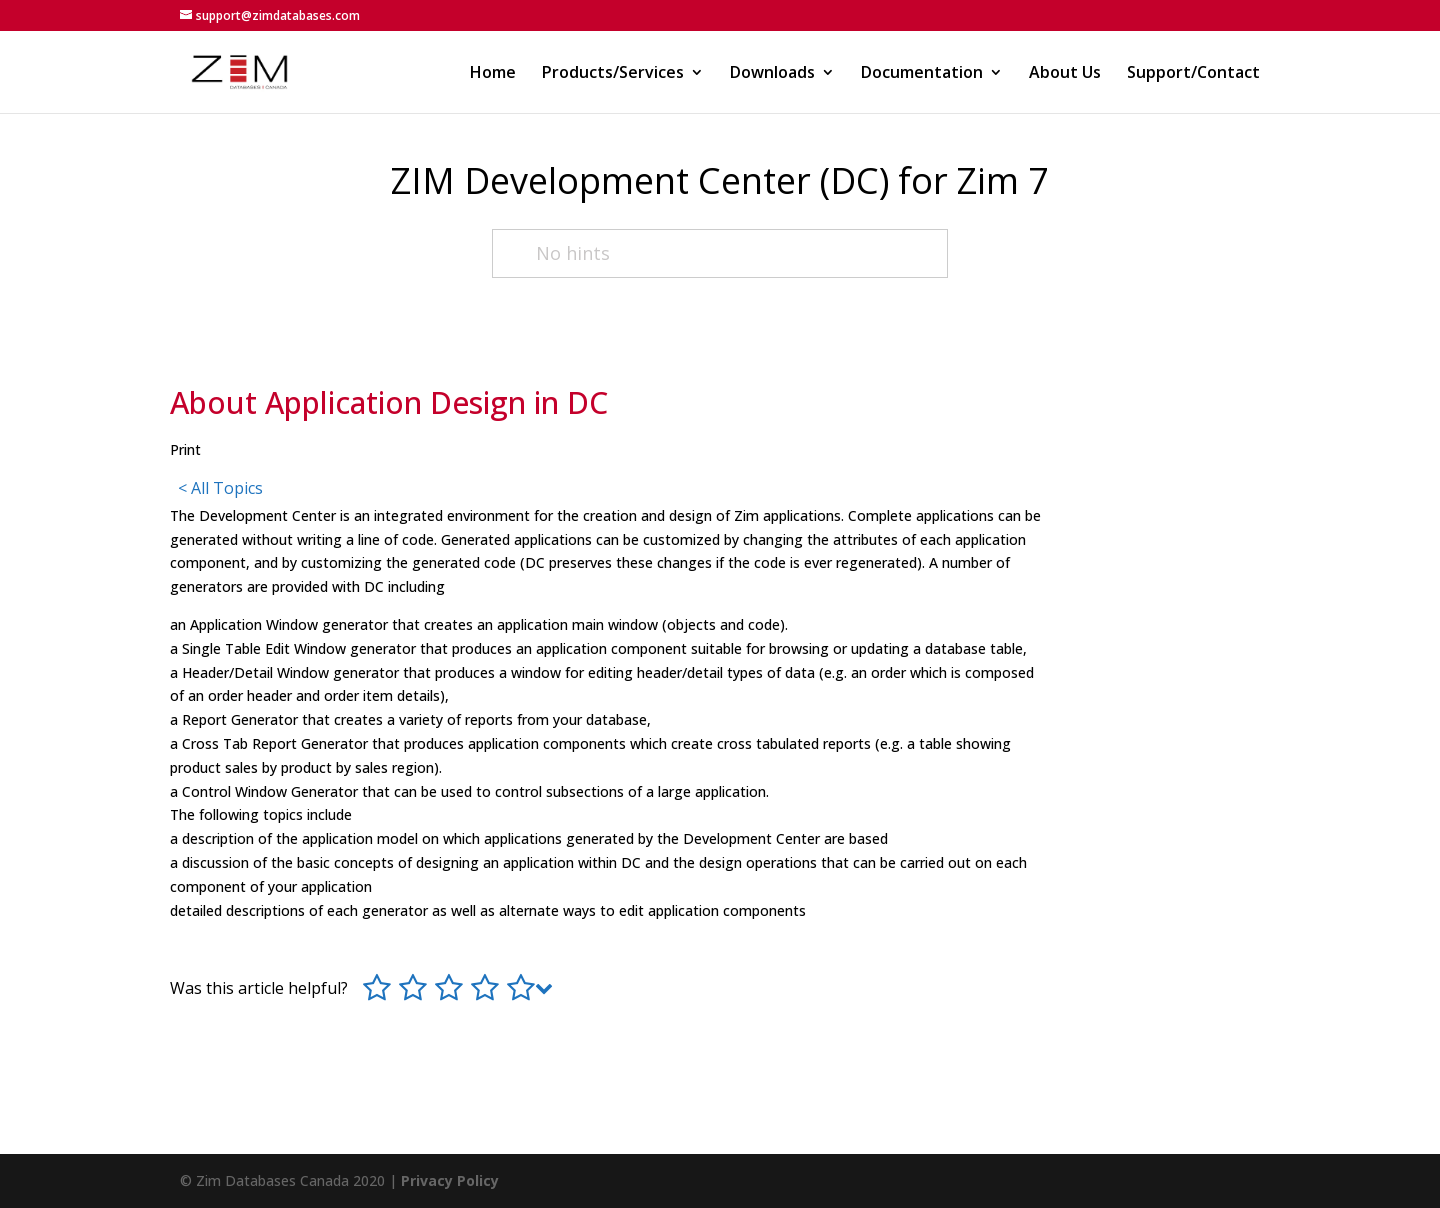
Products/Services (613, 74)
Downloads (772, 74)
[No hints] (720, 253)
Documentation (922, 74)
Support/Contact (1193, 74)
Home (493, 74)
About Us (1065, 74)
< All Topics (220, 488)
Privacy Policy (450, 1180)
